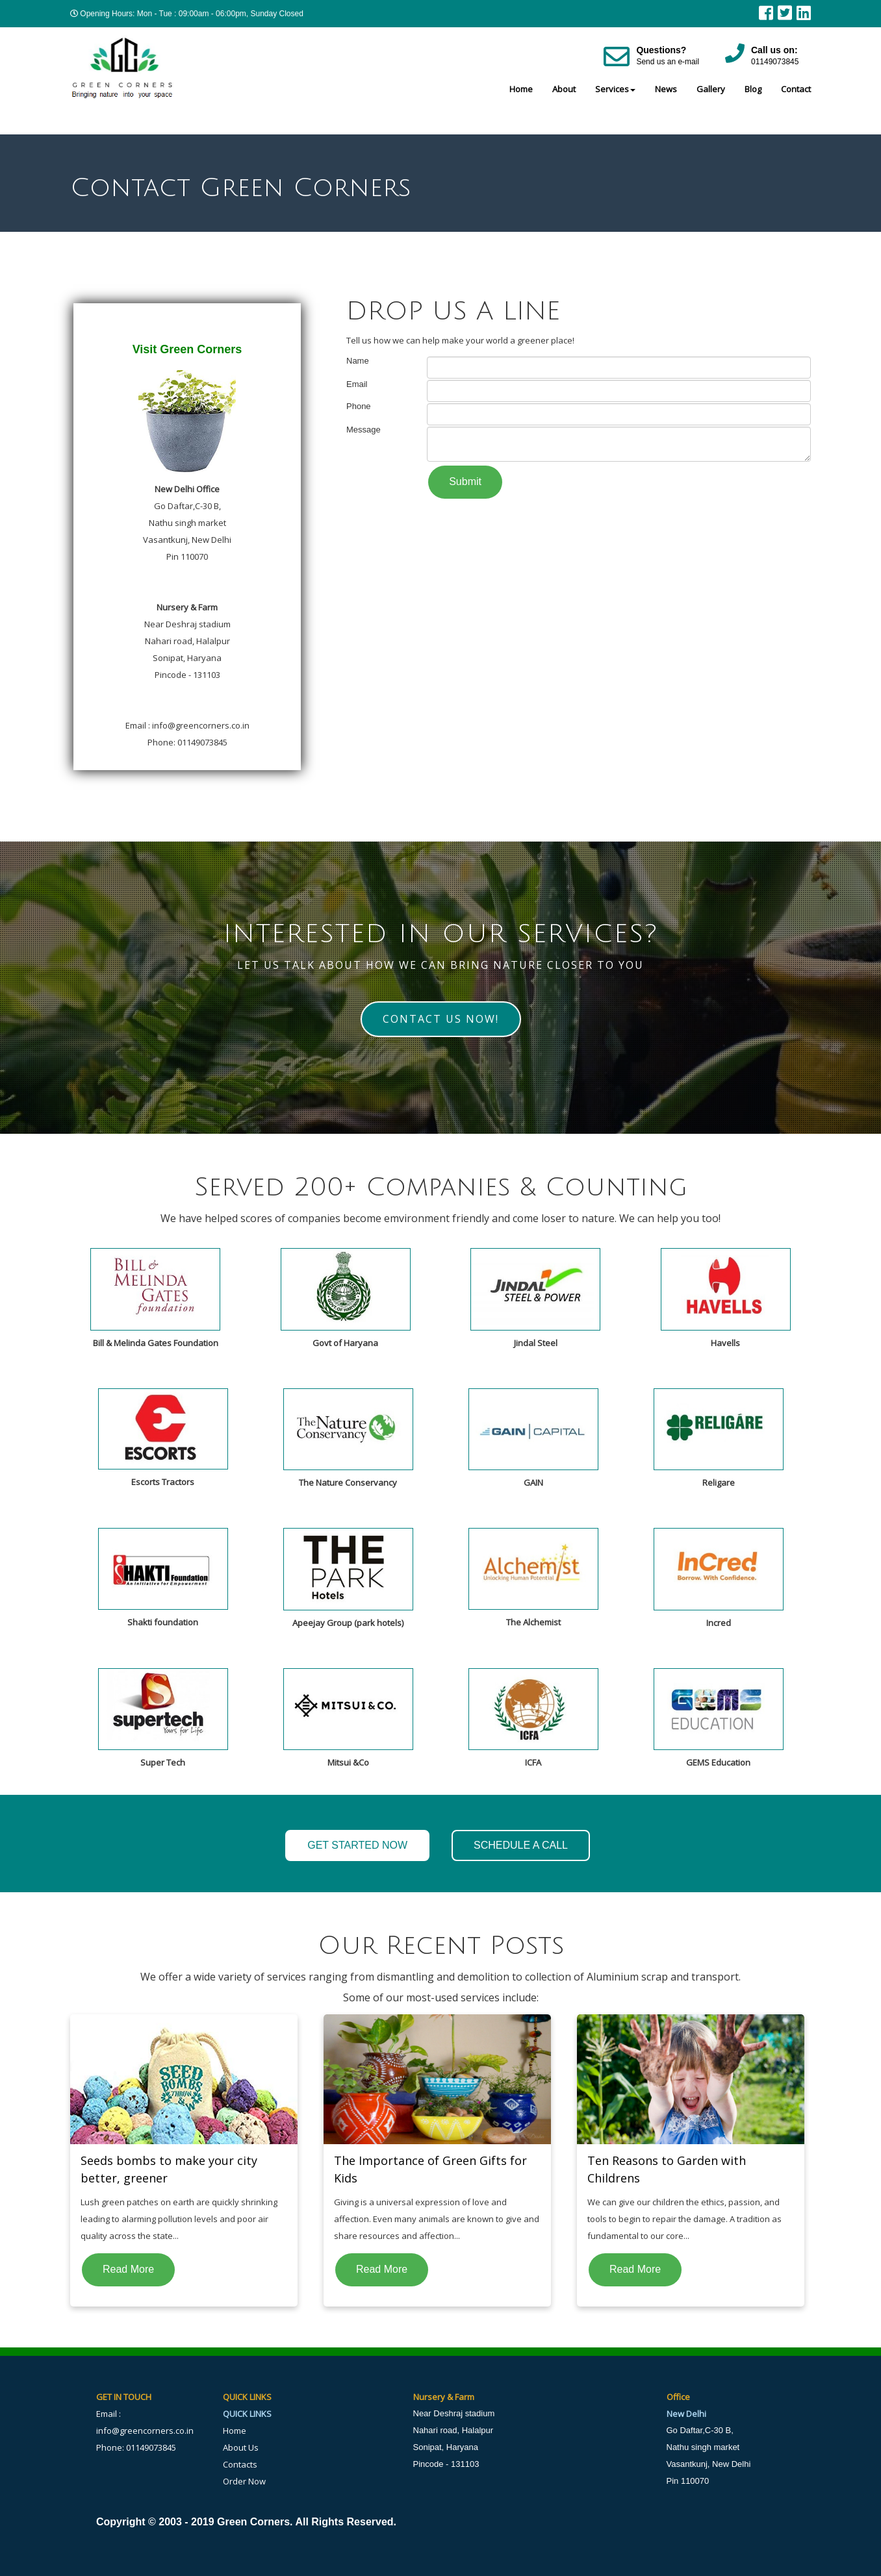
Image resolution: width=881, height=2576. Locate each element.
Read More (128, 2269)
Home (521, 89)
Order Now (244, 2481)
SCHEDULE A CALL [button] (521, 1845)
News (666, 89)
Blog (753, 89)
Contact (796, 89)
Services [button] (615, 89)
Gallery (710, 89)
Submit (465, 481)
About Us (241, 2447)
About (564, 89)
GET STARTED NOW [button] (357, 1845)
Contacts (240, 2464)
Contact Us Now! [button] (441, 1019)
